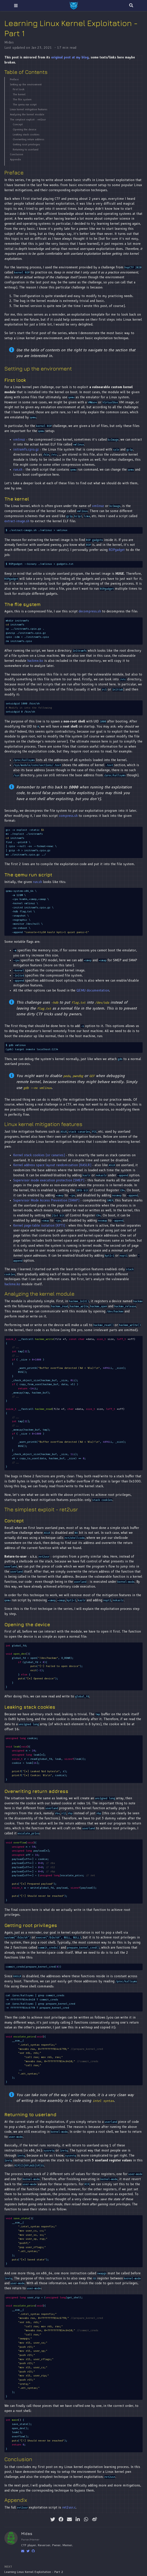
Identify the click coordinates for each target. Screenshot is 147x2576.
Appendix (15, 159)
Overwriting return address (28, 139)
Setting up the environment (26, 84)
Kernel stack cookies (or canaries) (39, 1155)
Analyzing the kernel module (27, 114)
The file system (22, 99)
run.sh (17, 469)
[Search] (131, 5)
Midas (9, 42)
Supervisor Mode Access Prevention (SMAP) (46, 1200)
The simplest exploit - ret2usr (28, 119)
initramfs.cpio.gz (26, 449)
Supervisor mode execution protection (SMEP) (48, 1180)
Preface (14, 79)
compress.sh (68, 816)
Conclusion (16, 154)
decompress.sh (90, 611)
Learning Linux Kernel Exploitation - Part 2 (33, 2572)
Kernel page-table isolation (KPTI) (39, 1225)
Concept (18, 124)
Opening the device (24, 129)
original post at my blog (70, 57)
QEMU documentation (92, 990)
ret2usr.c (69, 2507)
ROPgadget (117, 550)
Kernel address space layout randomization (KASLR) (52, 1165)
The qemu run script (25, 104)
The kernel (19, 94)
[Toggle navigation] (16, 5)
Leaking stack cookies (26, 134)
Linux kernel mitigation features (28, 109)
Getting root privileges (26, 144)
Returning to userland (25, 149)
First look (18, 89)
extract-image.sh (16, 521)
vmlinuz (19, 439)
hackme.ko (35, 660)
